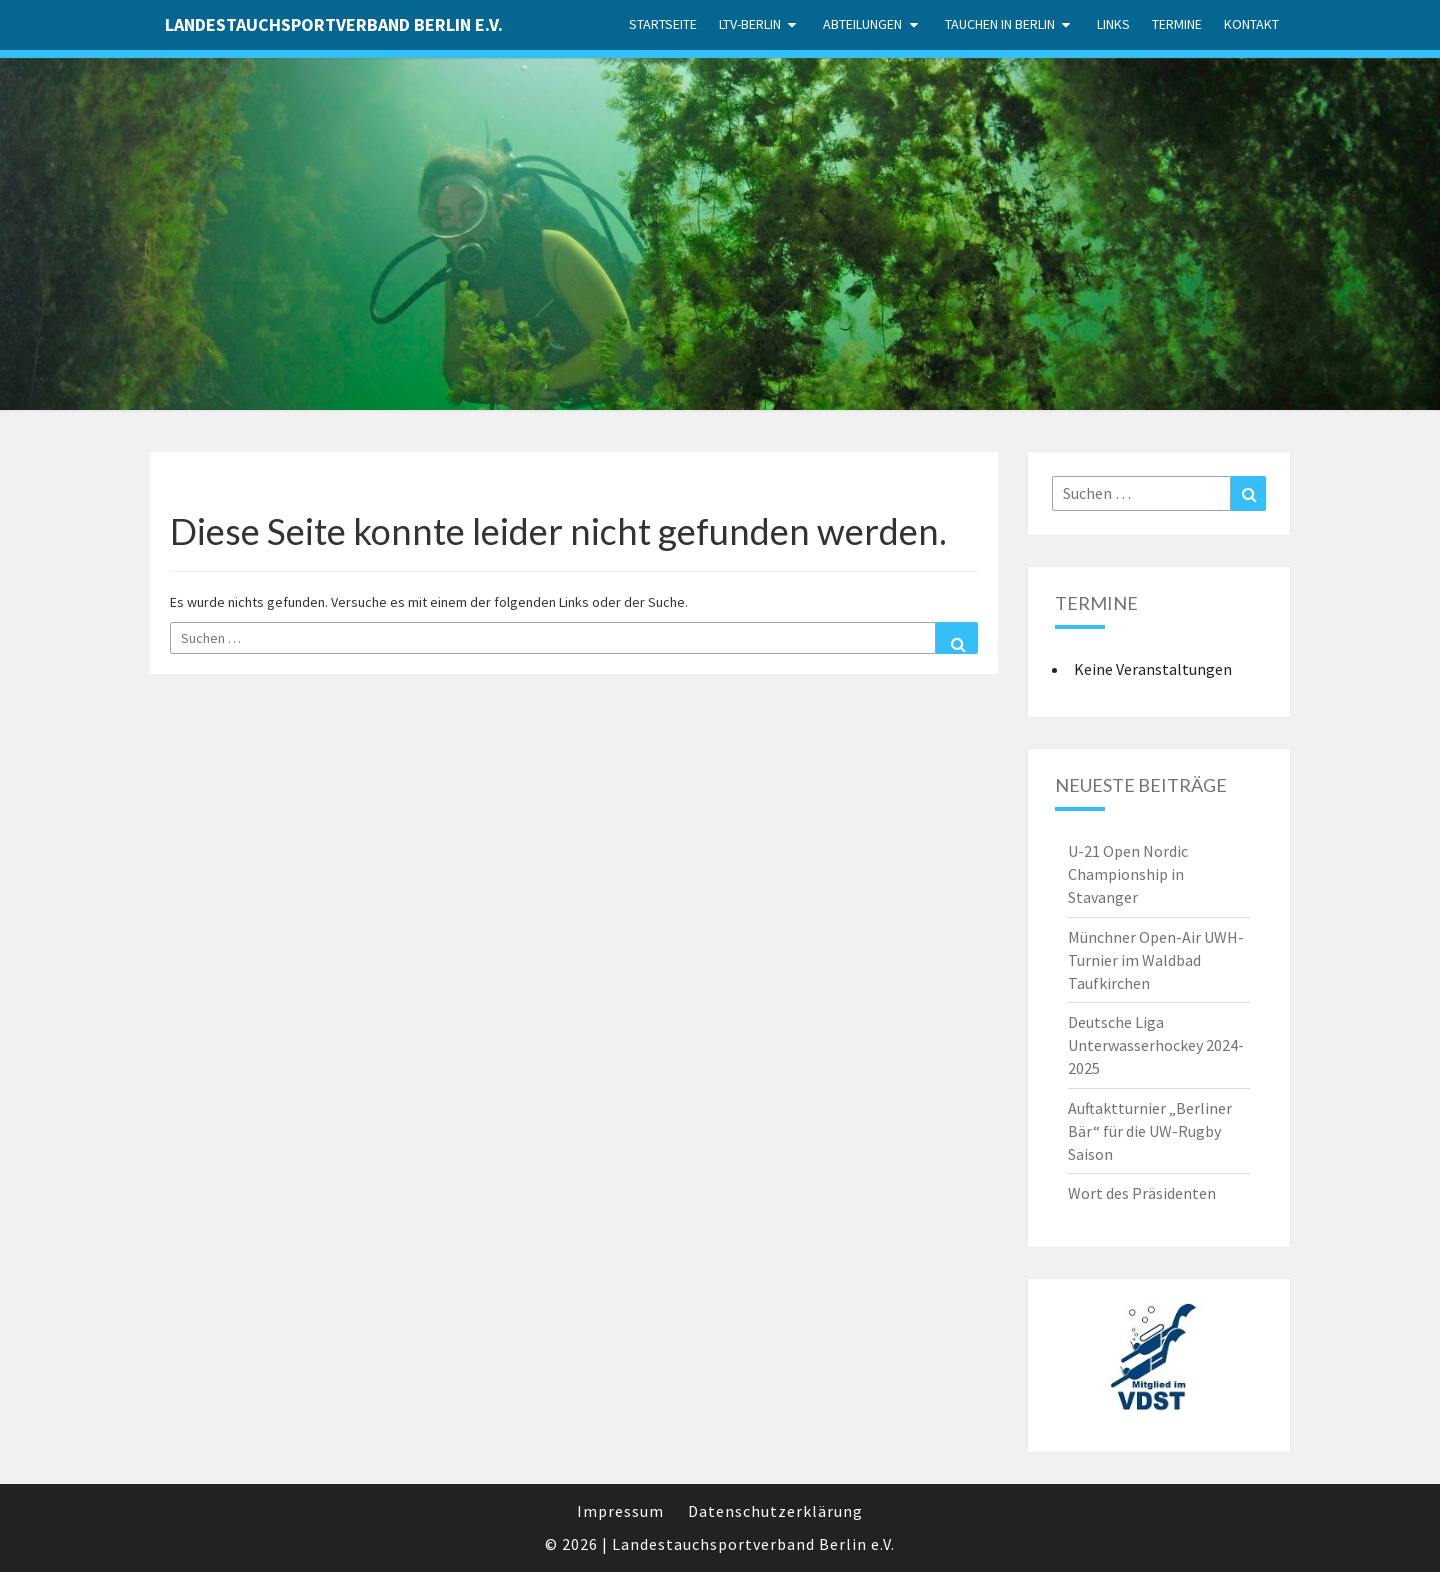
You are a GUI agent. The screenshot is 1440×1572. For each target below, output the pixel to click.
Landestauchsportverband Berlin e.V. (334, 24)
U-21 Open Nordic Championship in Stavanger (1128, 874)
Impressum (620, 1511)
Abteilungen (862, 24)
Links (1113, 24)
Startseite (663, 24)
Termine (1177, 24)
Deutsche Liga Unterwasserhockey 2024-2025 (1156, 1045)
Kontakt (1251, 24)
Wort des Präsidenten (1142, 1193)
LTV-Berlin (750, 24)
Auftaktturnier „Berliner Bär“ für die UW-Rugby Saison (1150, 1131)
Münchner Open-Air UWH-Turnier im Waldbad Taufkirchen (1156, 960)
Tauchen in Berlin (1000, 24)
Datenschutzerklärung (775, 1511)
